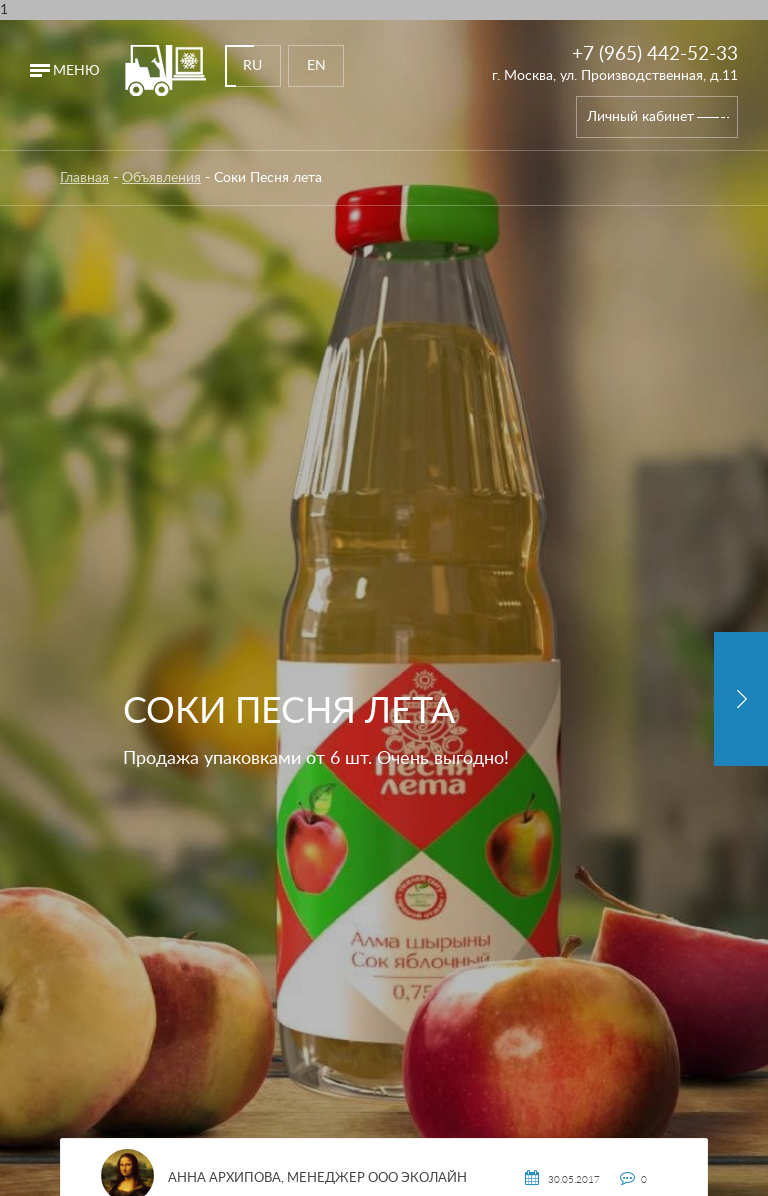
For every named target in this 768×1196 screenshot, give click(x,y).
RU (252, 66)
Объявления (161, 178)
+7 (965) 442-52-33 (655, 54)
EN (316, 66)
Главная (84, 178)
